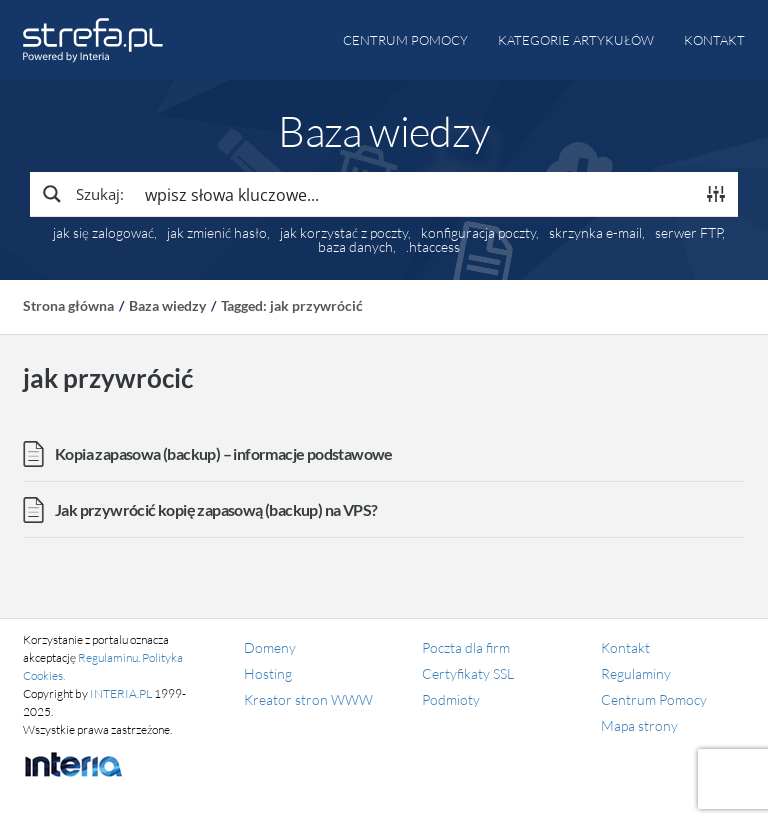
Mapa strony (639, 725)
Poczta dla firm (466, 647)
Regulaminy (636, 673)
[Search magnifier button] (82, 194)
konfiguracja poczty (478, 233)
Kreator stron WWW (308, 699)
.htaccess (433, 247)
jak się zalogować (103, 233)
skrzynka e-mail (595, 233)
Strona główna (68, 305)
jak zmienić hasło (217, 233)
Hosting (268, 673)
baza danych (355, 247)
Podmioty (451, 699)
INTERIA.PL (121, 693)
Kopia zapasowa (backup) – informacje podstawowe (224, 453)
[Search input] (415, 194)
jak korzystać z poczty (344, 233)
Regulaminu (108, 657)
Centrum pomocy (405, 40)
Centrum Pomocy (654, 699)
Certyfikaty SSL (468, 673)
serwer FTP (688, 233)
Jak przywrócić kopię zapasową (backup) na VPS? (216, 509)
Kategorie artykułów (576, 40)
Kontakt (714, 40)
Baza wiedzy (167, 305)
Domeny (270, 647)
